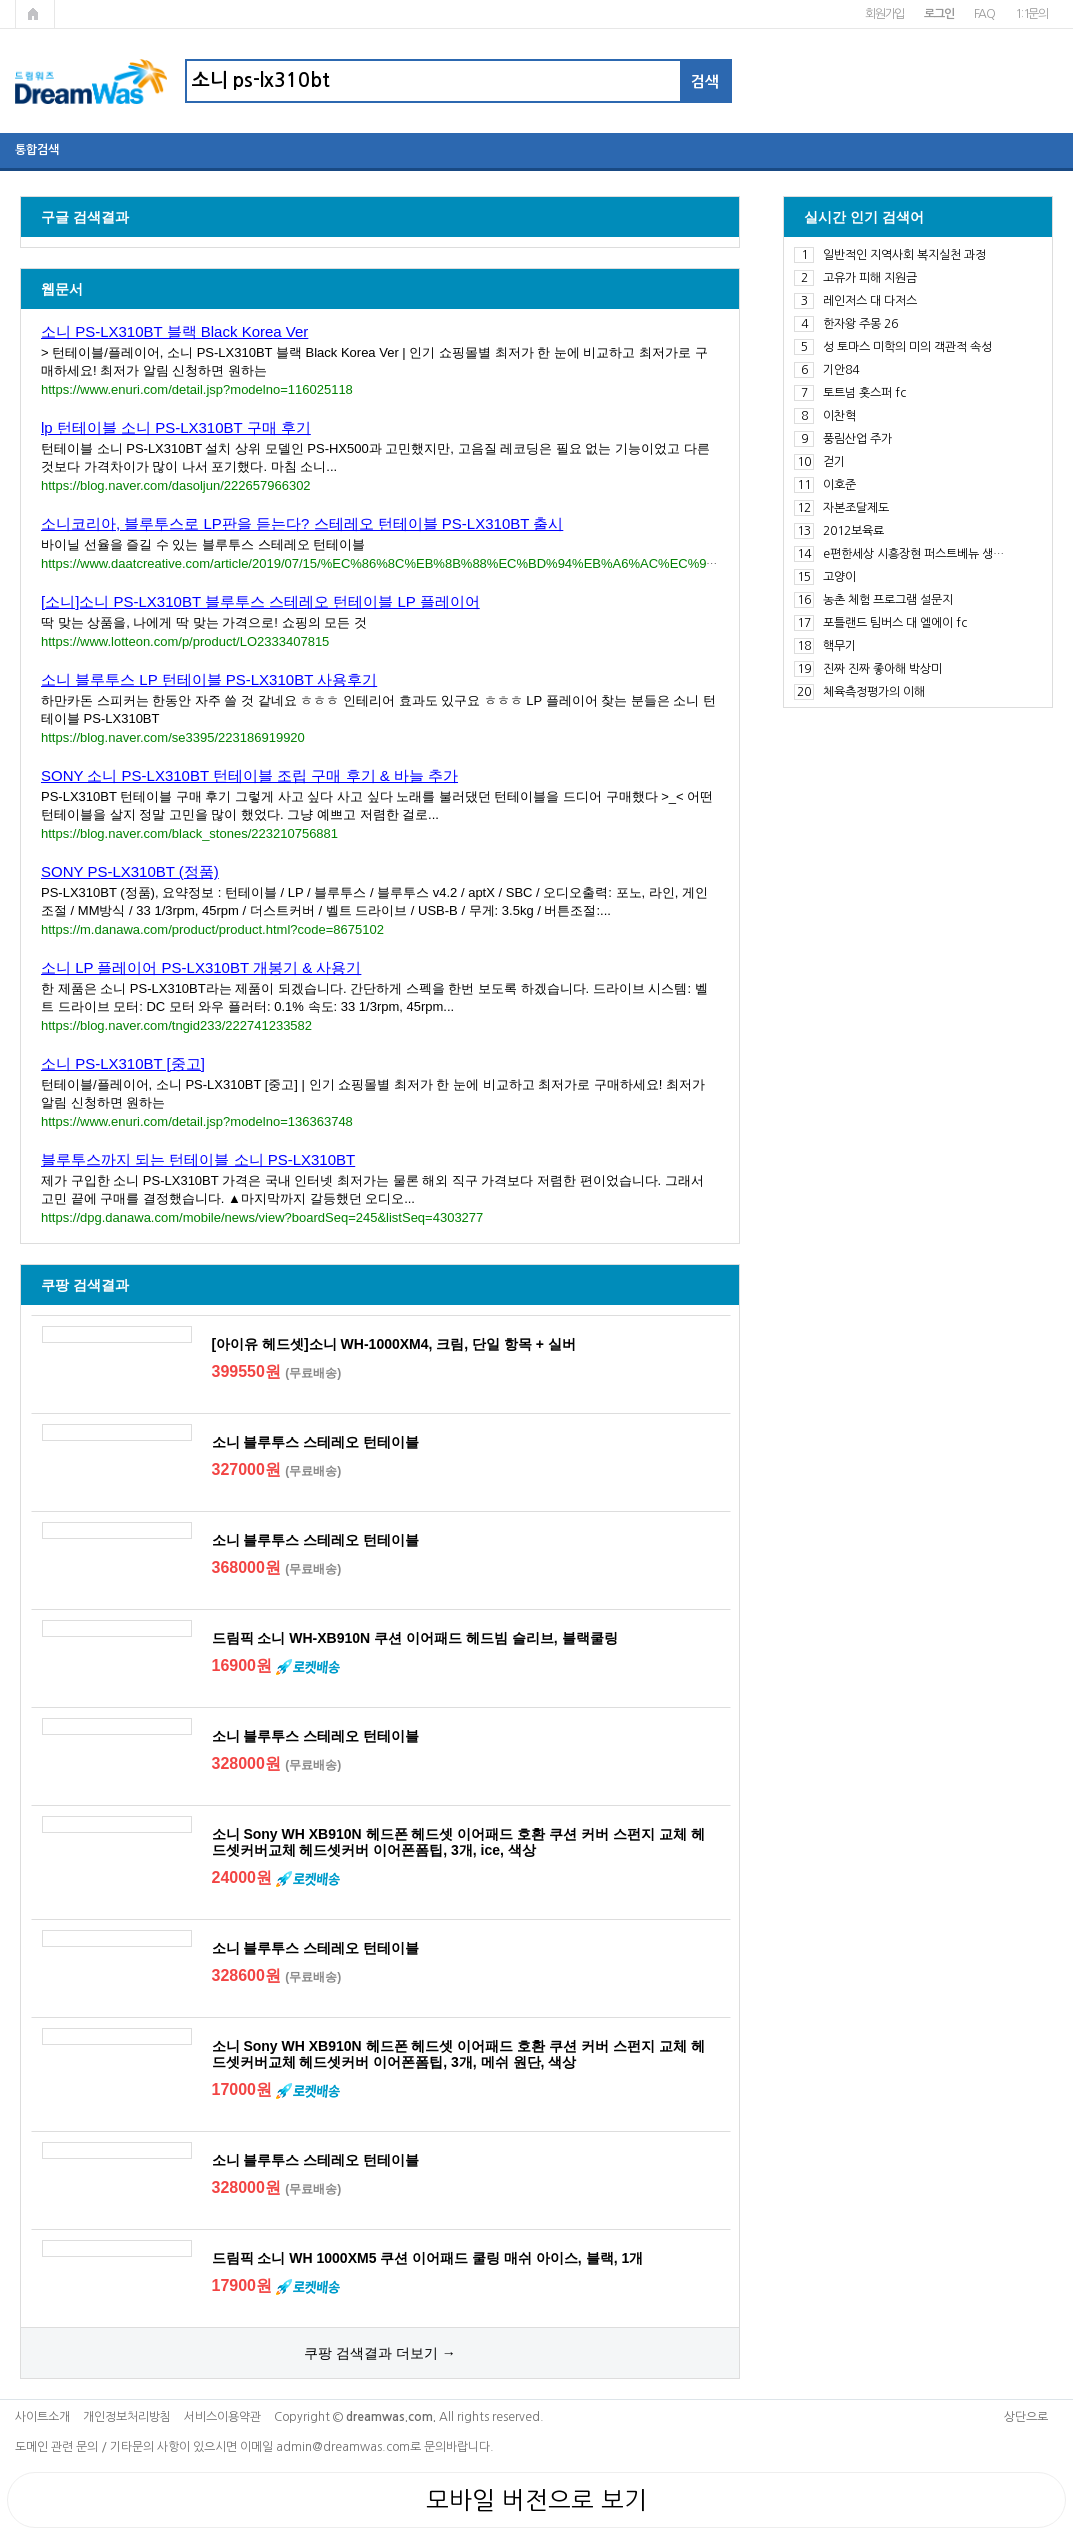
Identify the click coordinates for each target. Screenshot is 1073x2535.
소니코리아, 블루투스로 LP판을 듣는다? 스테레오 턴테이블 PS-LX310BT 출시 (302, 523)
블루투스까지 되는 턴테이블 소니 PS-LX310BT (198, 1159)
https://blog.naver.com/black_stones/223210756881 (189, 833)
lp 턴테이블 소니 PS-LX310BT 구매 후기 (176, 427)
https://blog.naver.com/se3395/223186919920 (173, 737)
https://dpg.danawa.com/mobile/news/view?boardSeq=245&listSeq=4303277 (262, 1217)
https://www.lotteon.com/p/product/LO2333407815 (185, 641)
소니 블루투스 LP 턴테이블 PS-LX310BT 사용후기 (209, 679)
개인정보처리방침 (127, 2417)
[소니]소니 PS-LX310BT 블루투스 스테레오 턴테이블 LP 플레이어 (260, 601)
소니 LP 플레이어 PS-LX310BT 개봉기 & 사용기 (201, 967)
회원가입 (884, 14)
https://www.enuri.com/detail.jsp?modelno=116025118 (197, 389)
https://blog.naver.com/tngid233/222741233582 (176, 1025)
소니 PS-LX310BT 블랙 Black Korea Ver (174, 331)
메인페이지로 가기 (35, 14)
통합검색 (37, 150)
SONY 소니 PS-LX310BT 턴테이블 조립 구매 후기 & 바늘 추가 (249, 775)
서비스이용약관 (222, 2417)
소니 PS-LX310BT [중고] (123, 1063)
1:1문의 (1031, 14)
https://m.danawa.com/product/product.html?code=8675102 (212, 929)
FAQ (984, 14)
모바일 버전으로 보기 (536, 2500)
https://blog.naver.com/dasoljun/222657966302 (176, 485)
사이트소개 (42, 2417)
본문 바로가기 (0, 0)
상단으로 (1026, 2417)
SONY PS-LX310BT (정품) (130, 871)
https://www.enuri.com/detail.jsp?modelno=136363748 (197, 1121)
